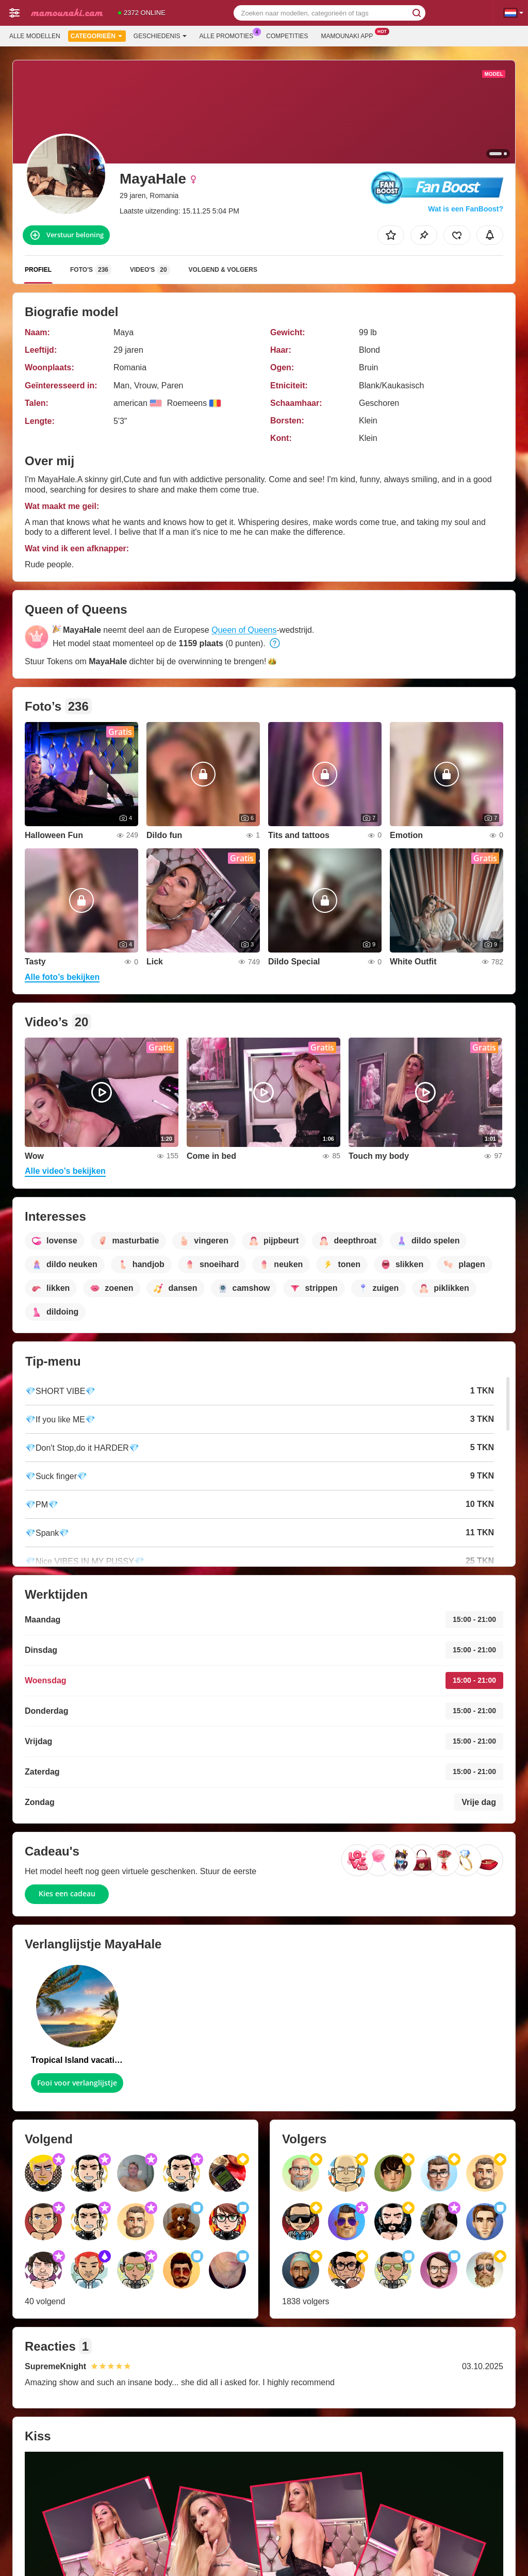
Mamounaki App (349, 35)
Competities (287, 36)
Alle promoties (229, 35)
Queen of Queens (243, 630)
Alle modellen (34, 36)
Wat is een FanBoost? (465, 209)
